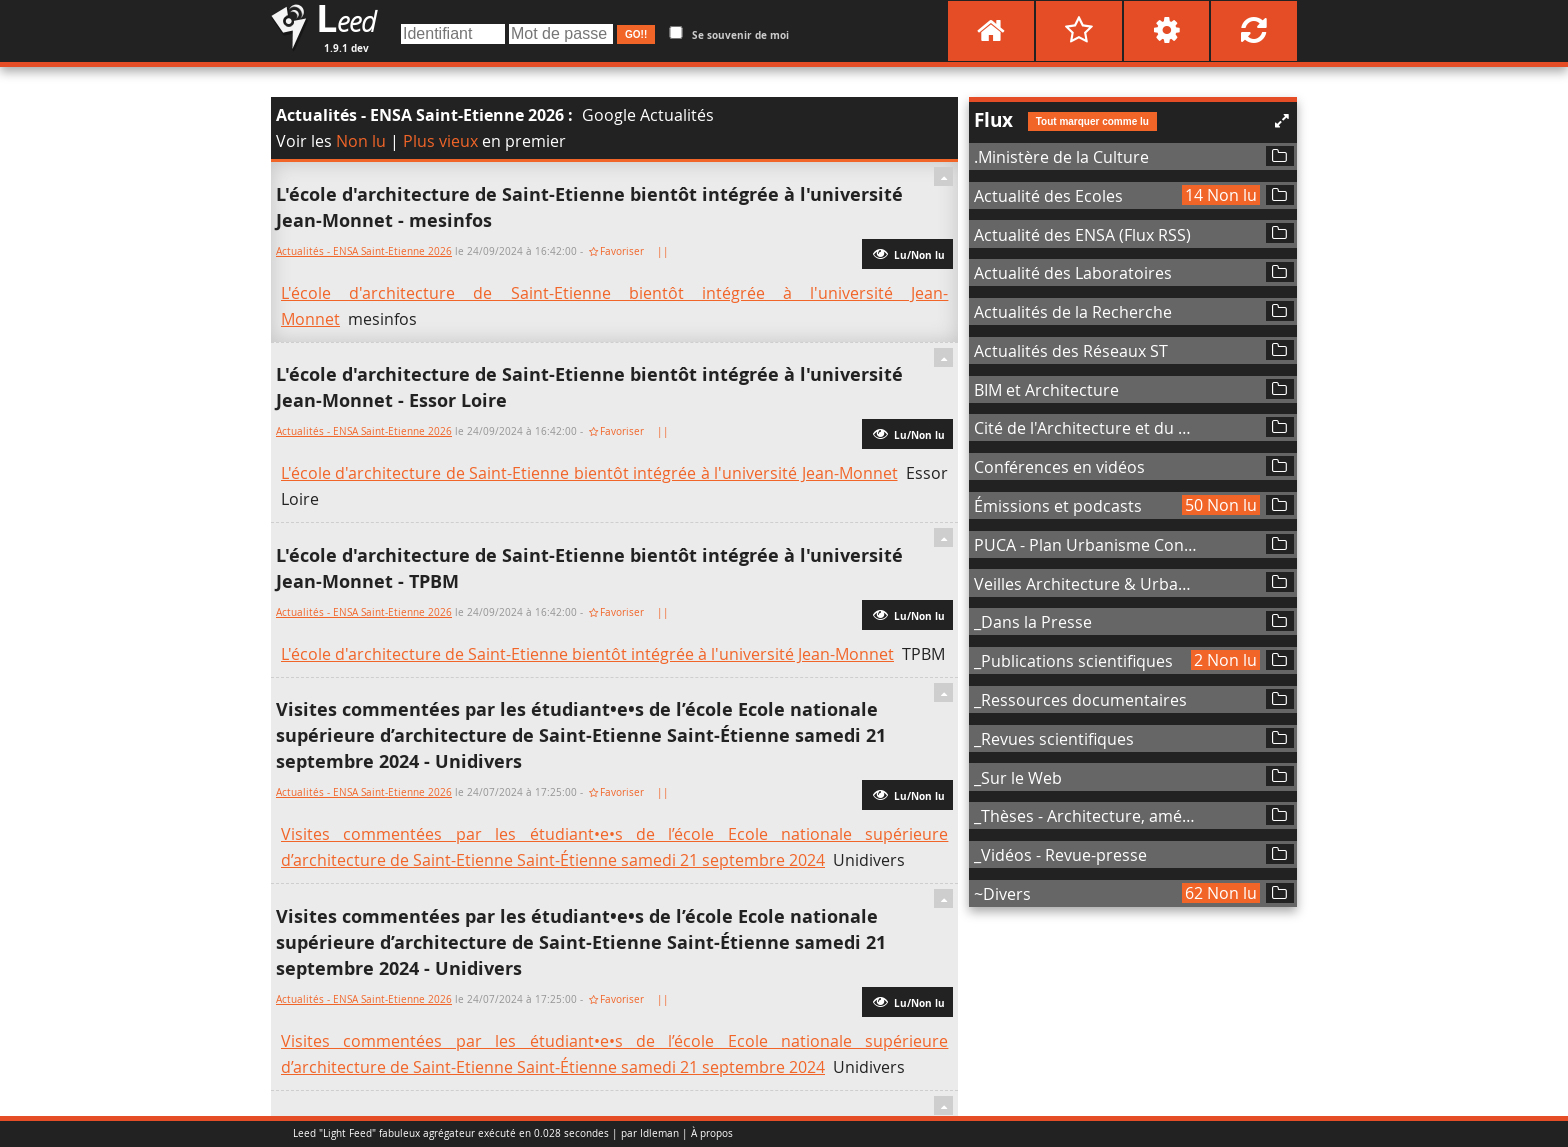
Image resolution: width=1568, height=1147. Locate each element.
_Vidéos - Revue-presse (1060, 855)
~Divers (1002, 894)
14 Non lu (1221, 195)
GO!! (636, 34)
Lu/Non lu (907, 253)
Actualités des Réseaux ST (1071, 351)
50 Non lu (1221, 505)
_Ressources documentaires (1080, 700)
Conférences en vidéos (1059, 467)
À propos (712, 1133)
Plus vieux (440, 141)
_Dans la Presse (1033, 622)
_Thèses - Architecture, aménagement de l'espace (1087, 816)
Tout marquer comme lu (1092, 121)
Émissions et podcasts (1058, 506)
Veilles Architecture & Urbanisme (1087, 584)
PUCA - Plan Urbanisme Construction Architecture (1087, 545)
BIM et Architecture (1046, 390)
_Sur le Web (1018, 778)
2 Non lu (1225, 660)
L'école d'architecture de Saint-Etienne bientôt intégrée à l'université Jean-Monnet (589, 473)
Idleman (659, 1133)
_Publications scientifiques (1073, 661)
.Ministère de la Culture (1061, 157)
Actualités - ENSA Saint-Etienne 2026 (420, 115)
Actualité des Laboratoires (1073, 273)
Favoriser (622, 251)
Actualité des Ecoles (1048, 196)
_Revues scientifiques (1054, 739)
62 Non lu (1221, 893)
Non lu (361, 141)
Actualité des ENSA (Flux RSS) (1082, 235)
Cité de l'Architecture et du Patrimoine (1087, 428)
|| (664, 251)
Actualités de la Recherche (1073, 312)
